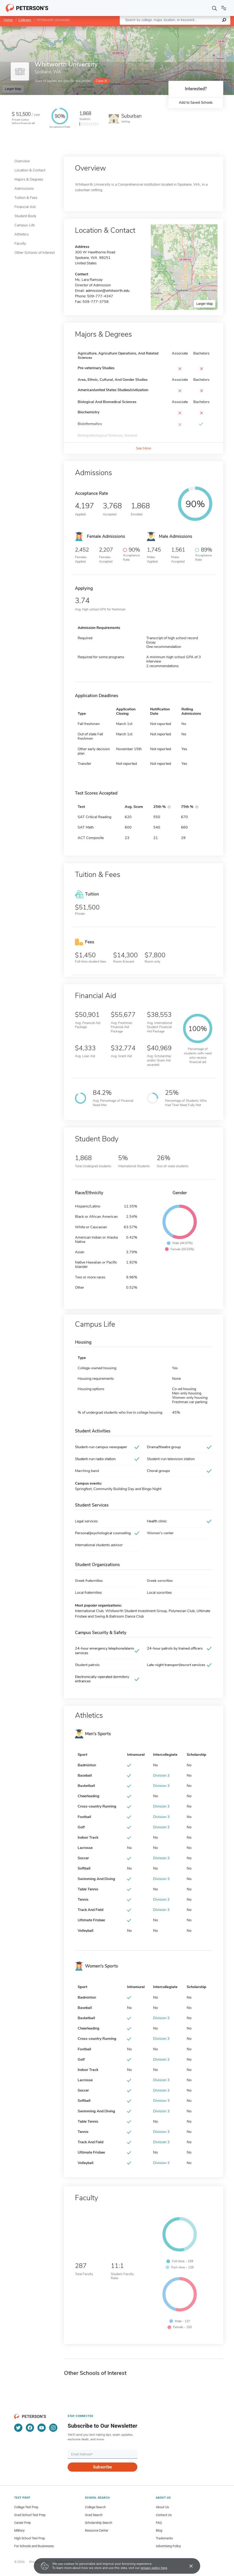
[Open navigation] (223, 8)
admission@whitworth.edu (108, 290)
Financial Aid (24, 206)
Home (8, 20)
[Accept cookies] (188, 2565)
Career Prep (22, 2523)
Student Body (25, 216)
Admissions (24, 188)
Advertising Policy (168, 2546)
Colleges (24, 20)
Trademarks (164, 2538)
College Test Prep (26, 2507)
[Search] (214, 8)
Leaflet (179, 28)
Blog (159, 2530)
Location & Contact (29, 170)
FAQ (159, 2523)
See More (143, 448)
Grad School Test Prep (29, 2515)
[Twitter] (18, 2428)
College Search (95, 2507)
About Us (162, 2507)
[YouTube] (41, 2428)
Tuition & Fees (25, 197)
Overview (22, 161)
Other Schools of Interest (34, 252)
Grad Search (94, 2515)
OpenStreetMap (203, 28)
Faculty (20, 243)
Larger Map (13, 89)
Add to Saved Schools (196, 102)
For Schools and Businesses (34, 2546)
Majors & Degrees (28, 179)
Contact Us (164, 2515)
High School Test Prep (29, 2538)
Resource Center (96, 2530)
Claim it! (101, 81)
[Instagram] (53, 2428)
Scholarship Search (98, 2523)
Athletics (21, 234)
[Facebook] (30, 2428)
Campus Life (24, 225)
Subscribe (102, 2467)
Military (19, 2530)
